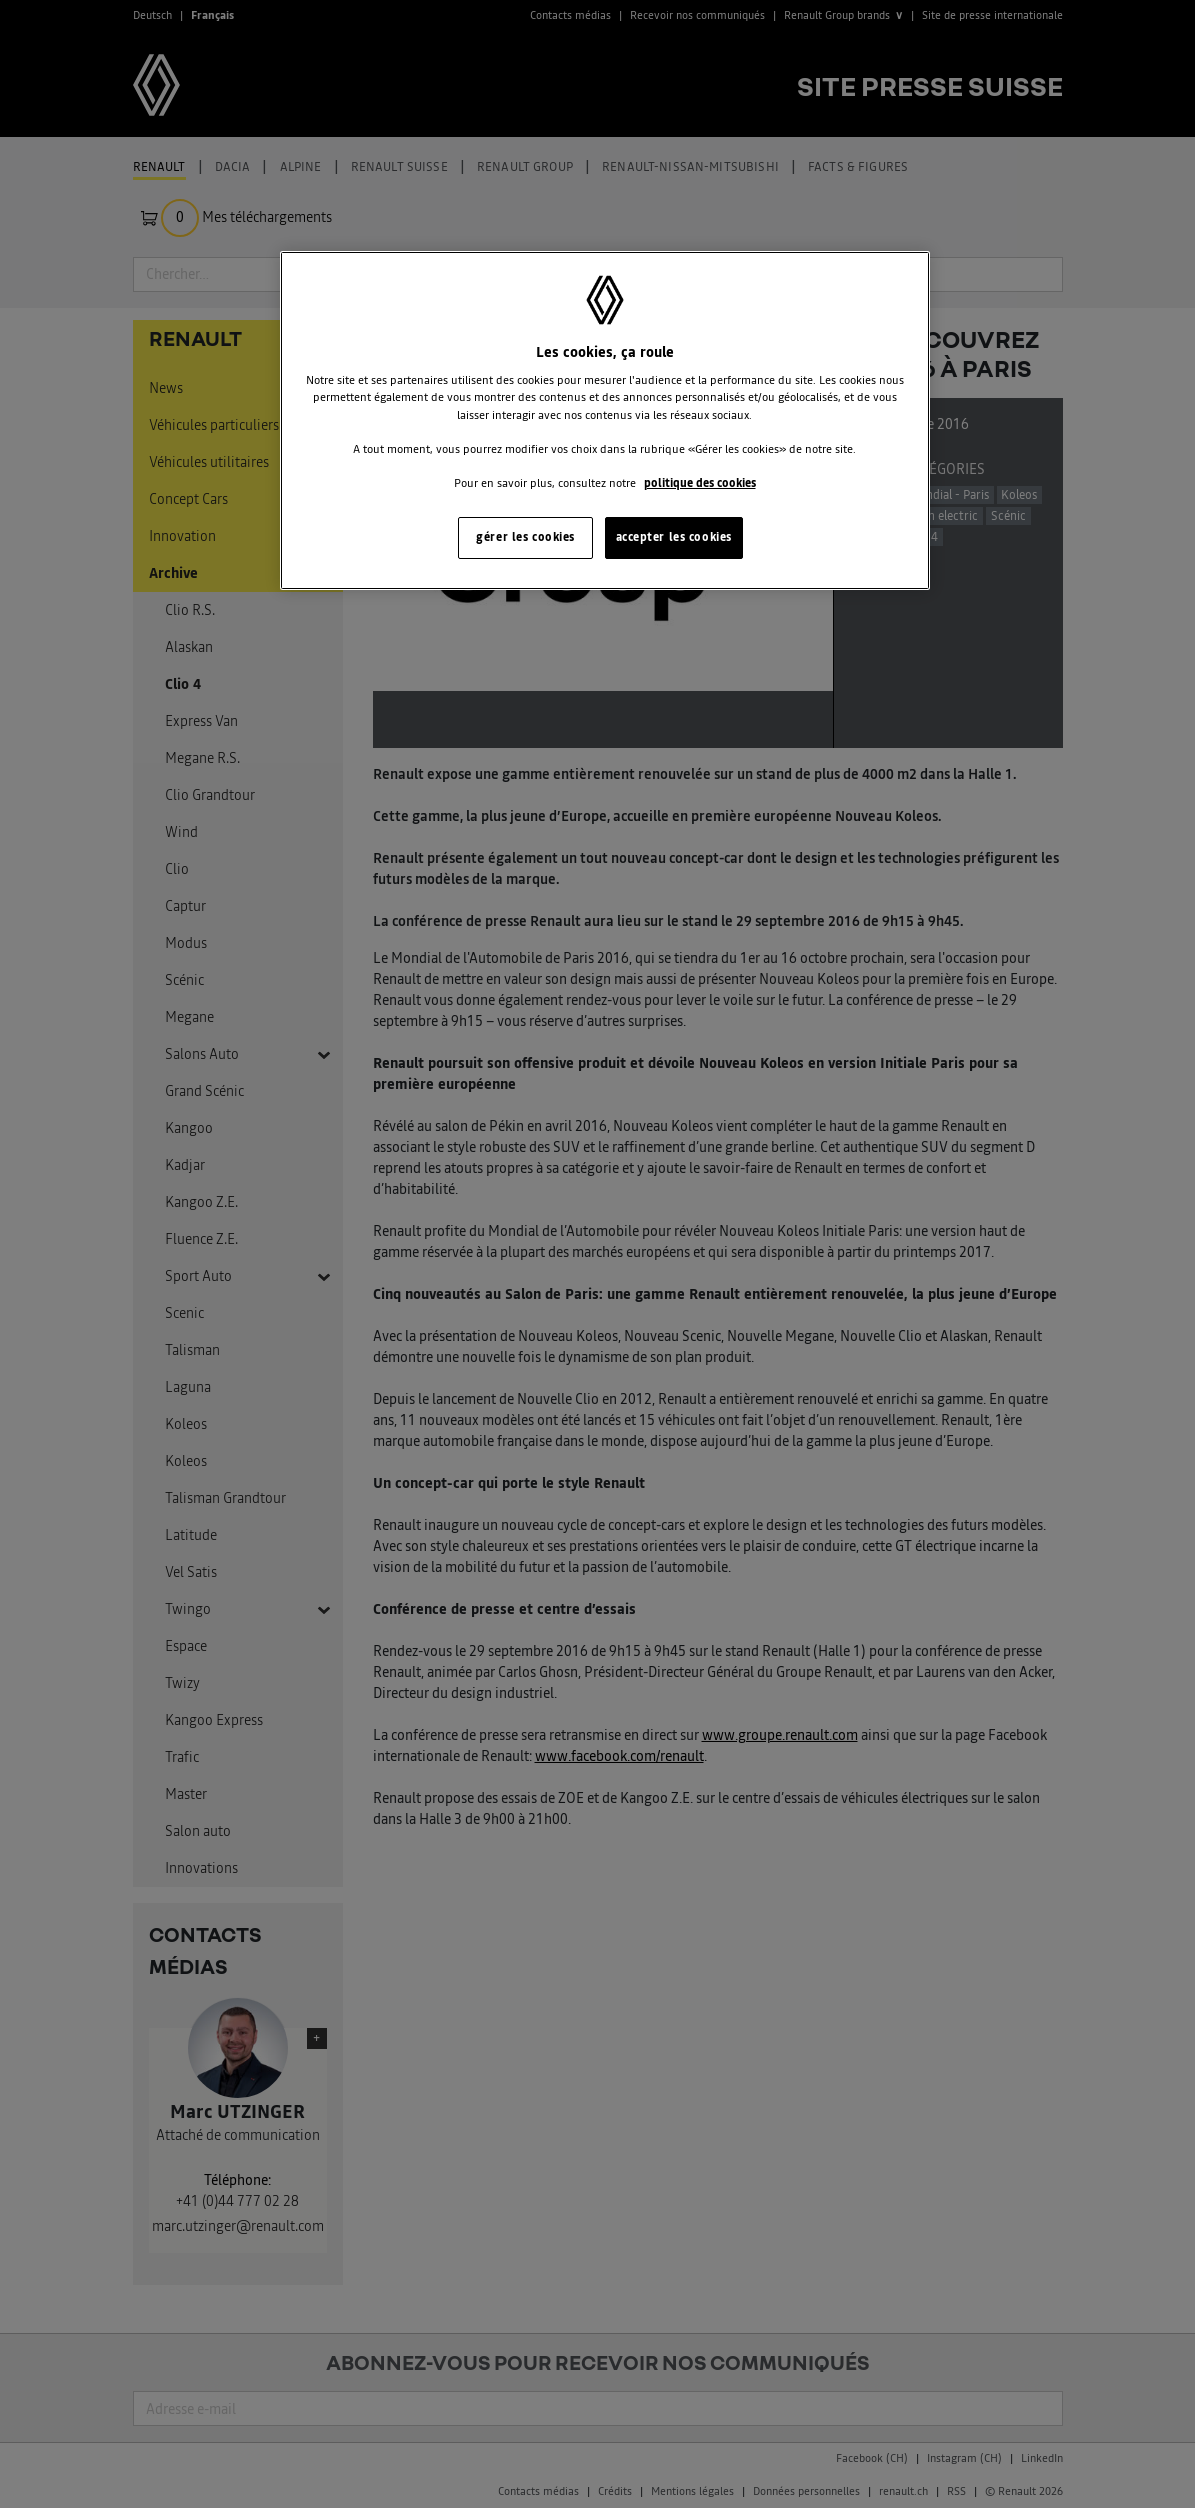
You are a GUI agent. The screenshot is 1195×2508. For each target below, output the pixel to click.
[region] (605, 420)
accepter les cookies (674, 537)
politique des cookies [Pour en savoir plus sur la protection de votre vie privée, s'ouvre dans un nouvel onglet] (700, 483)
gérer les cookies (525, 537)
